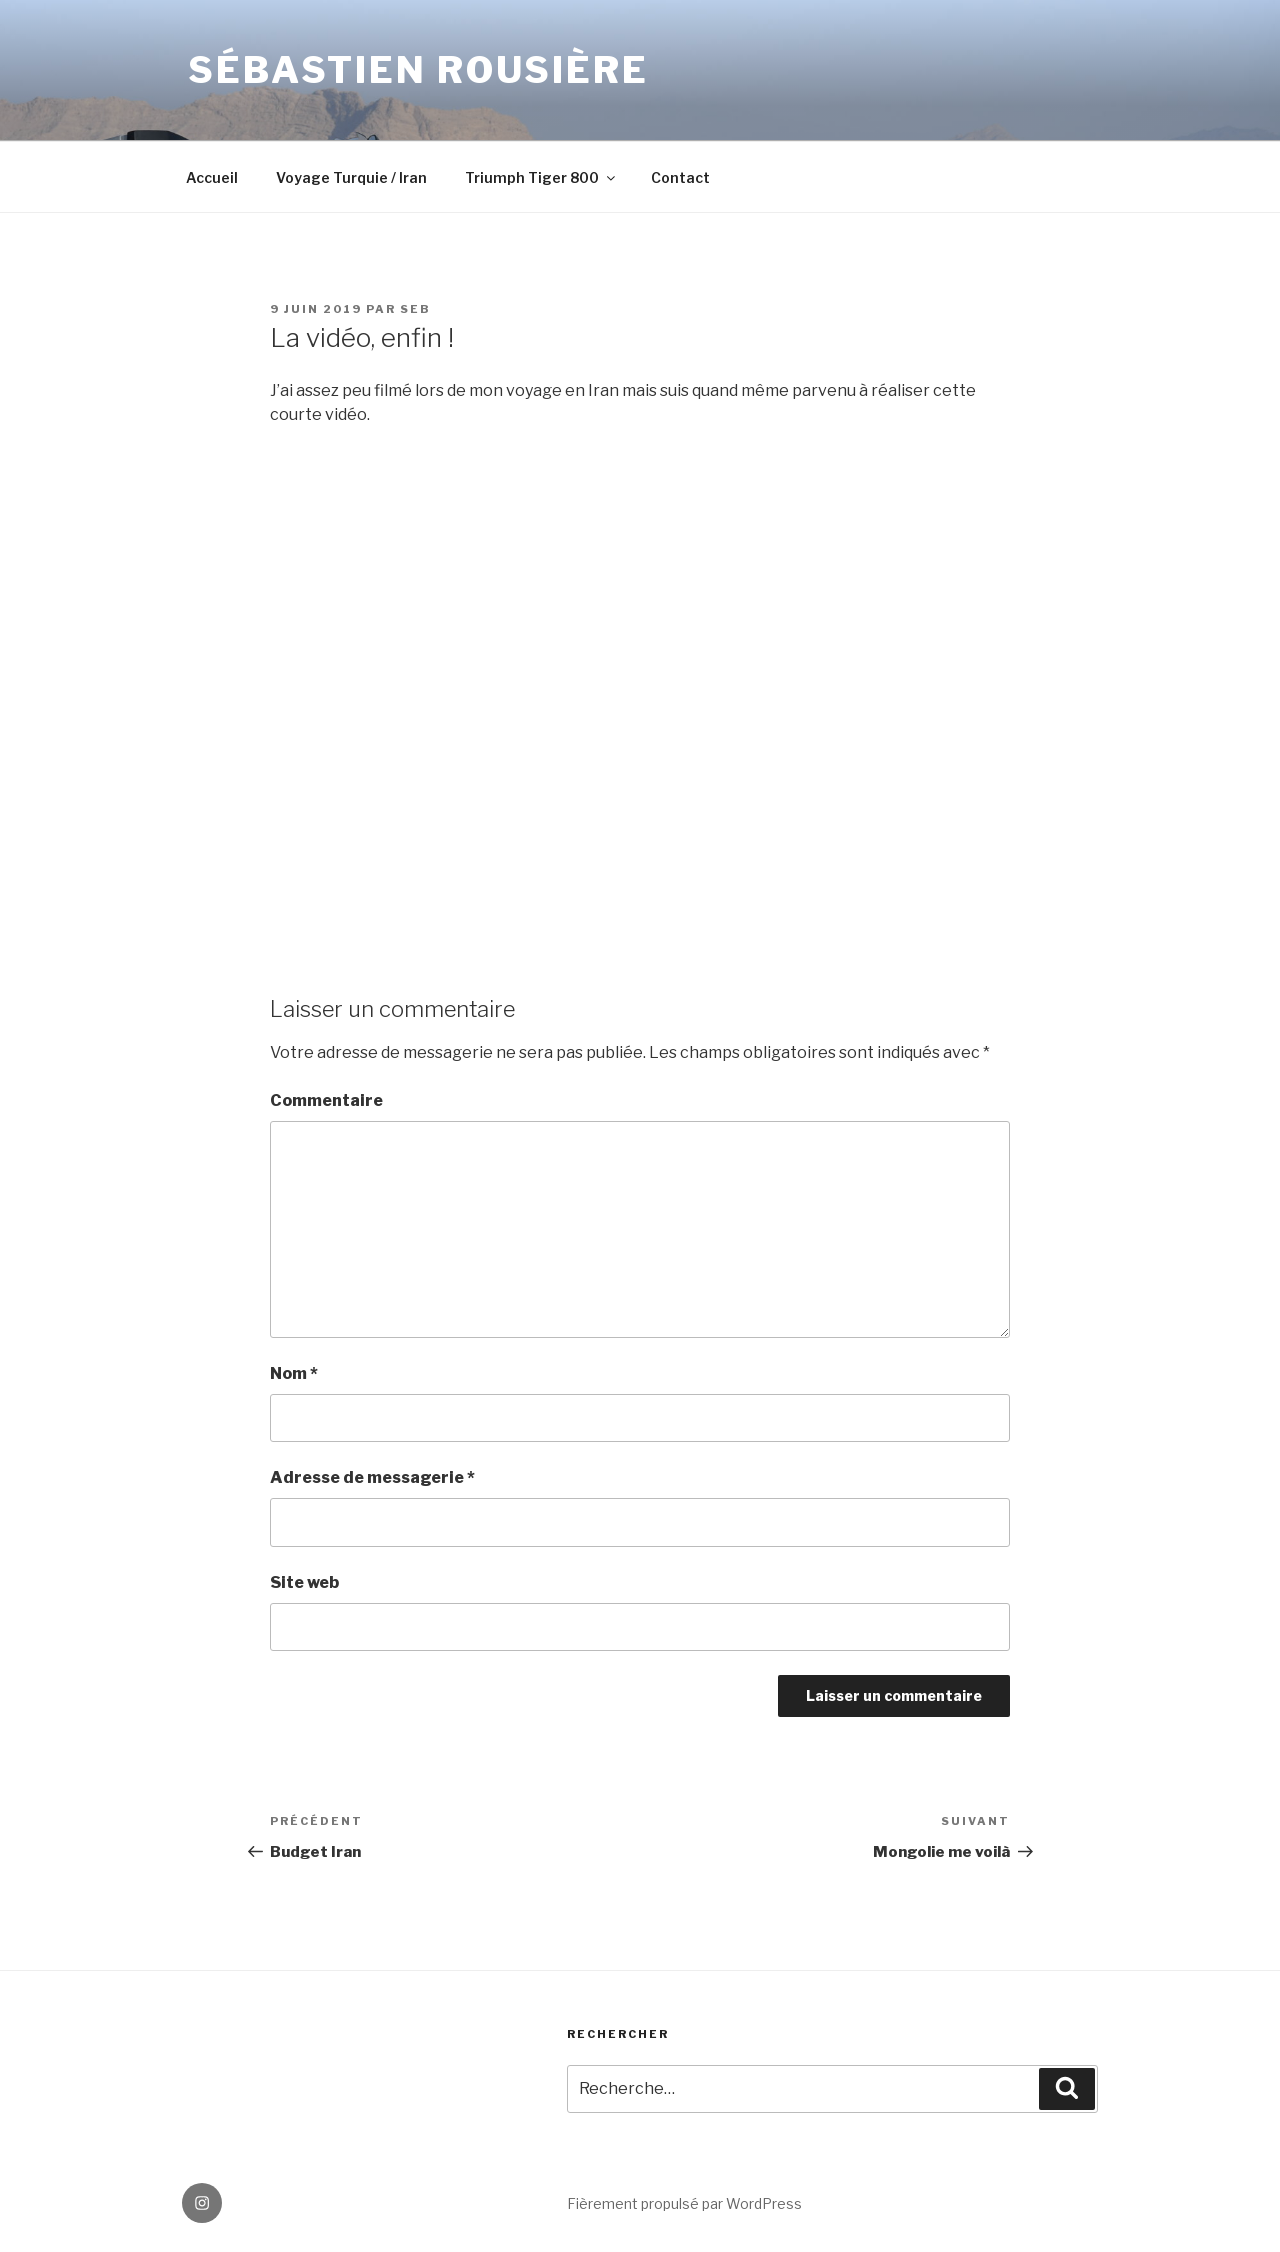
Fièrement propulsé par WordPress (684, 2203)
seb (415, 309)
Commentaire (326, 1100)
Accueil (212, 177)
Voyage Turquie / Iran (351, 177)
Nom (294, 1373)
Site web (304, 1582)
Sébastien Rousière (418, 70)
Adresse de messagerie (372, 1477)
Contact (680, 177)
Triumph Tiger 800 (541, 177)
